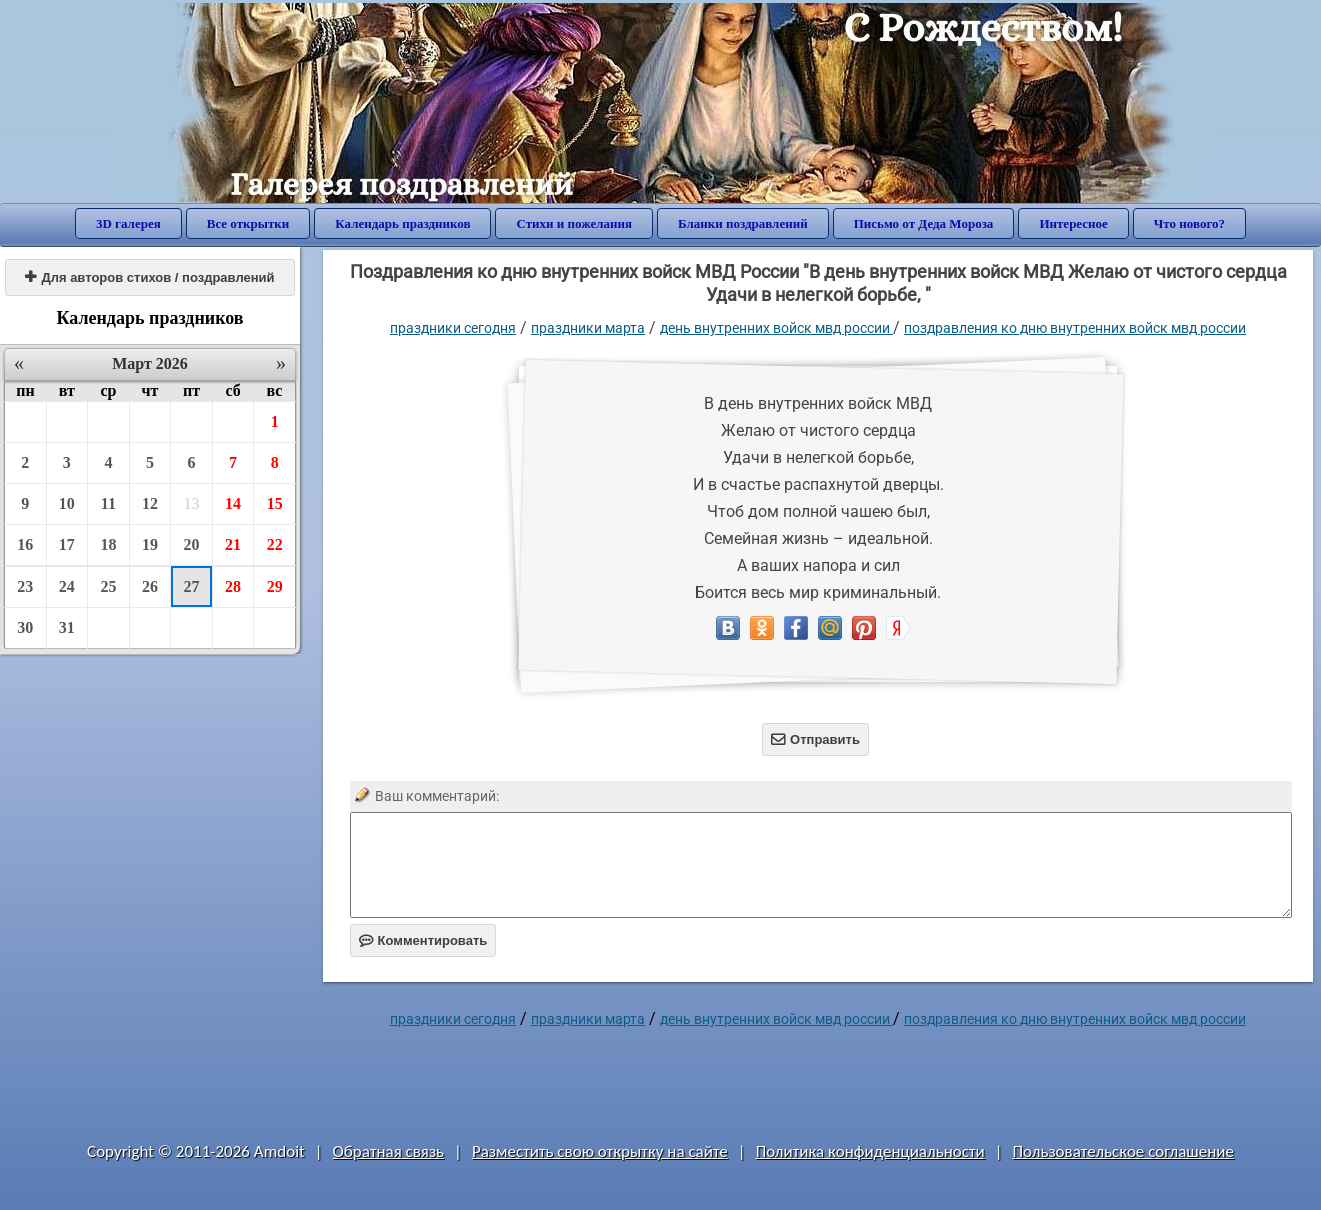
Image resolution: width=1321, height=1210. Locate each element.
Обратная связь (389, 1151)
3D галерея (128, 223)
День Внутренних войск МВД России (776, 328)
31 (67, 627)
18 (108, 544)
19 (150, 544)
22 (275, 544)
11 (108, 503)
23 (25, 586)
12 (150, 503)
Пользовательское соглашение (1123, 1151)
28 (233, 586)
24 (67, 586)
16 (25, 544)
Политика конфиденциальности (870, 1151)
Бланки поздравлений (743, 223)
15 (275, 503)
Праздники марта (588, 328)
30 (25, 627)
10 (67, 503)
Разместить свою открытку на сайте (600, 1151)
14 (233, 503)
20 (192, 544)
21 (233, 544)
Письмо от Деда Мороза (924, 223)
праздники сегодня (453, 328)
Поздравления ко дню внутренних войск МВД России (1075, 328)
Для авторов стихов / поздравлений (149, 277)
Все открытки (248, 223)
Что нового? (1189, 223)
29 (275, 586)
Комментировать (423, 940)
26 (150, 586)
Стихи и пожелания (574, 223)
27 (192, 586)
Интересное (1073, 223)
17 (67, 544)
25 (108, 586)
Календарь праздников (402, 223)
